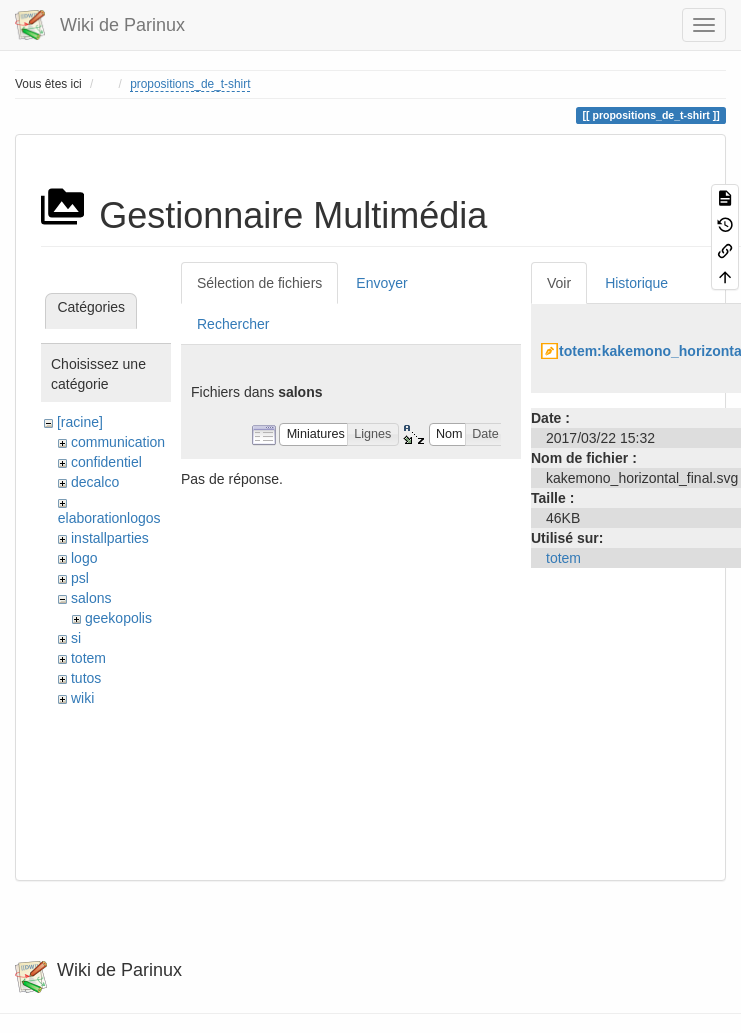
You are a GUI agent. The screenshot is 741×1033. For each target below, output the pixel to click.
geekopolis (118, 618)
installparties (110, 538)
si (76, 638)
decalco (95, 482)
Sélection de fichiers (259, 283)
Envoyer (381, 283)
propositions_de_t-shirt (190, 84)
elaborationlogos (109, 518)
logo (84, 558)
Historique (636, 283)
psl (80, 578)
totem (88, 658)
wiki (82, 698)
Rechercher (233, 324)
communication (118, 442)
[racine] (80, 422)
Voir (559, 283)
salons (91, 598)
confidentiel (106, 462)
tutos (86, 678)
